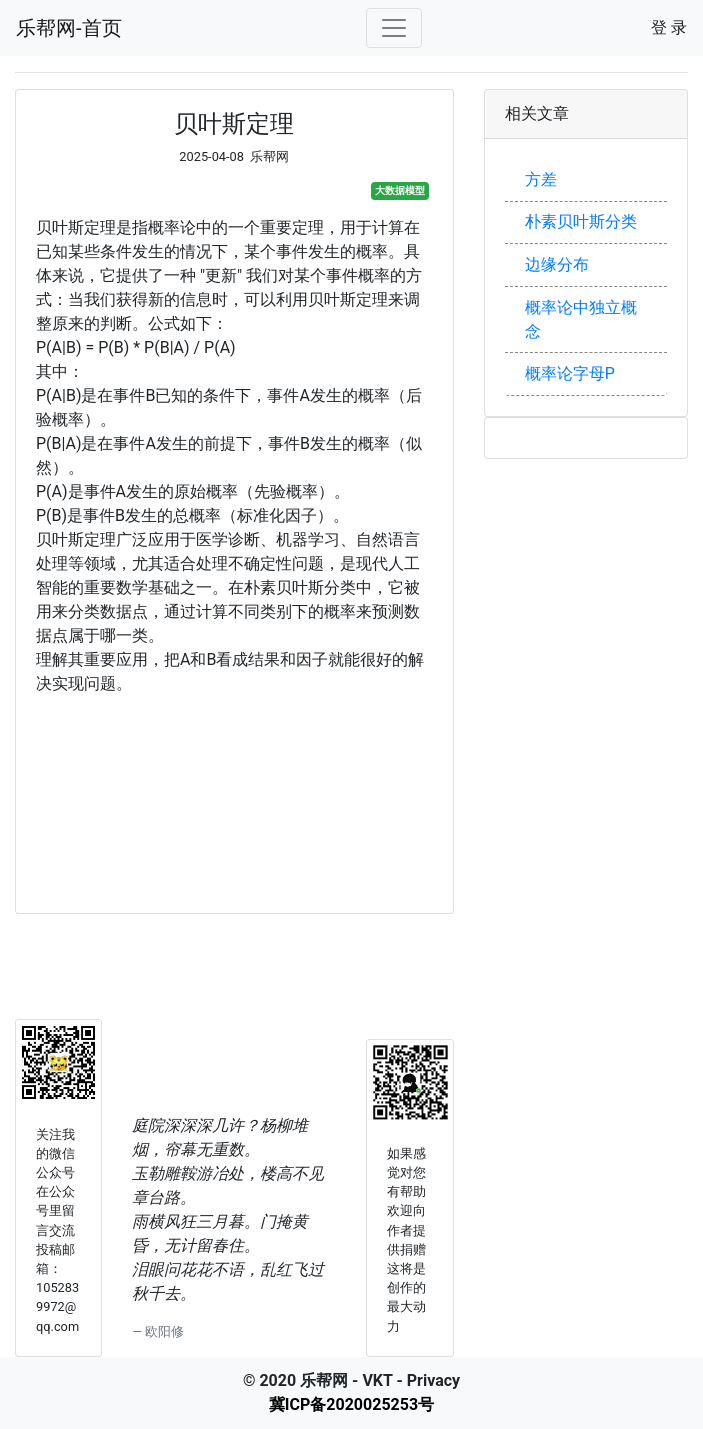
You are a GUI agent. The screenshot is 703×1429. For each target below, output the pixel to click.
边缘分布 (557, 264)
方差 (541, 179)
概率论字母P (570, 373)
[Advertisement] (234, 794)
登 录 (669, 27)
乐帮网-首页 (69, 28)
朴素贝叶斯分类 (581, 221)
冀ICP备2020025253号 (351, 1404)
